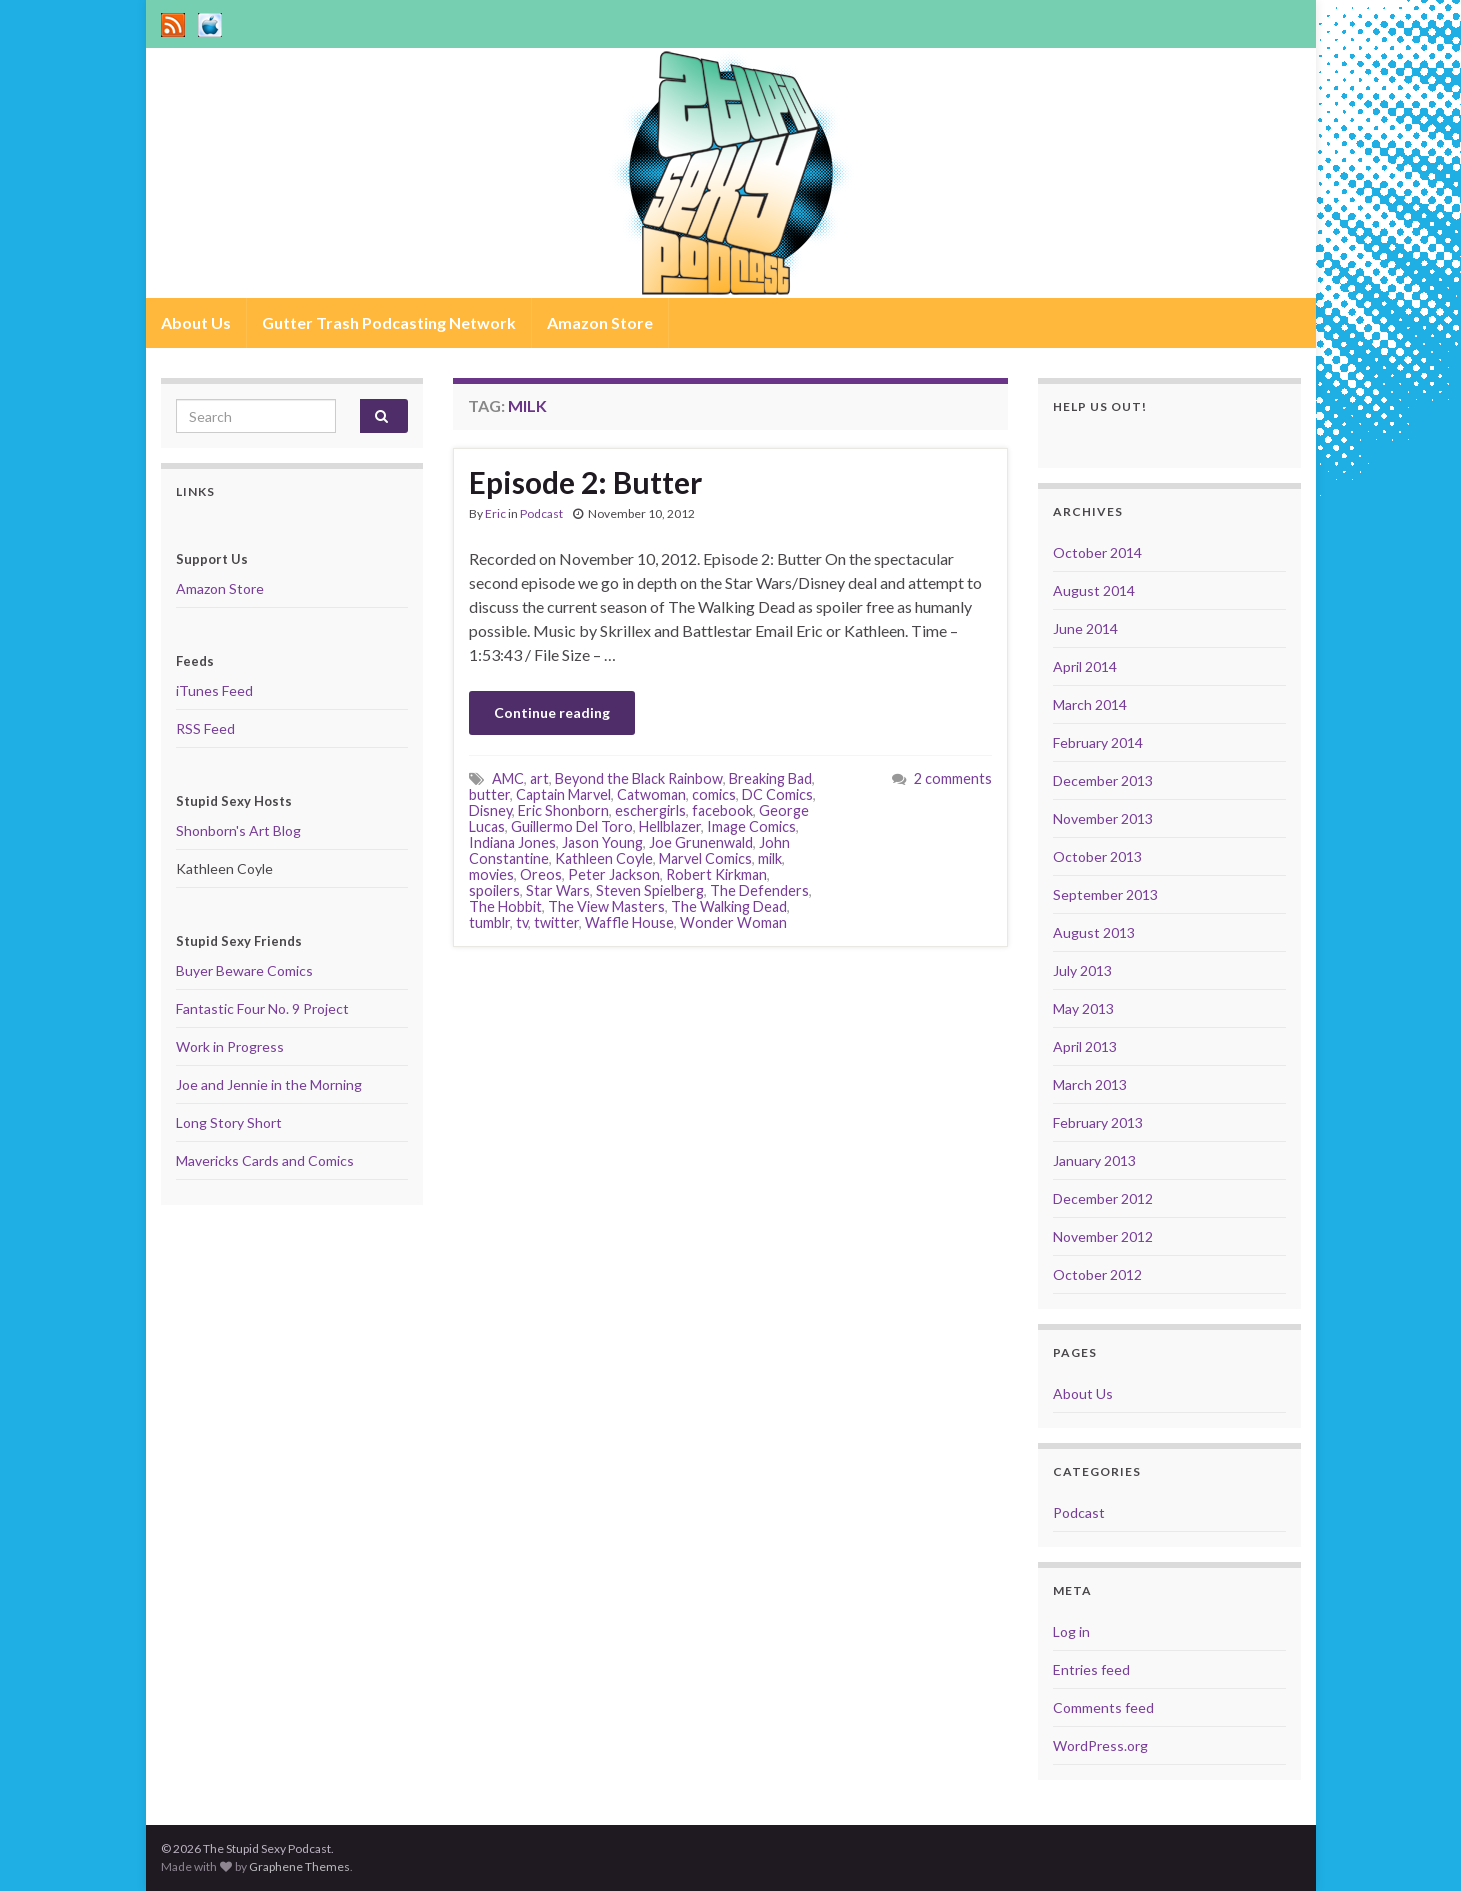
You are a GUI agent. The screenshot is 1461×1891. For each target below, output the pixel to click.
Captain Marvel (563, 794)
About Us (196, 322)
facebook (722, 810)
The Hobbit (505, 906)
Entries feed (1091, 1669)
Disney (490, 810)
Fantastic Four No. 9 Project (262, 1008)
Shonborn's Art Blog (238, 830)
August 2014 (1094, 590)
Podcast (541, 513)
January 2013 (1094, 1160)
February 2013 (1098, 1122)
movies (491, 874)
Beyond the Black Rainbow (639, 778)
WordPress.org (1100, 1745)
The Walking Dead (729, 906)
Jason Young (602, 842)
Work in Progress (230, 1046)
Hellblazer (670, 826)
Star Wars (558, 890)
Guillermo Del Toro (572, 826)
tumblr (489, 922)
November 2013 (1103, 818)
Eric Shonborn (563, 810)
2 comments (953, 778)
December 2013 (1103, 780)
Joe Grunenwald (701, 842)
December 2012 (1103, 1198)
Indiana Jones (512, 842)
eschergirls (650, 810)
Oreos (541, 874)
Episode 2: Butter (585, 482)
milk (770, 858)
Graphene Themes (299, 1866)
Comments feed (1103, 1707)
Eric (495, 513)
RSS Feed (205, 728)
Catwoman (651, 794)
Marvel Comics (705, 858)
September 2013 (1105, 894)
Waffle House (629, 922)
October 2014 (1097, 552)
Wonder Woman (733, 922)
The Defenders (759, 890)
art (539, 778)
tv (522, 922)
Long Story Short (229, 1122)
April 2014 (1085, 666)
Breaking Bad (770, 778)
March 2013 (1090, 1084)
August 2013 (1094, 932)
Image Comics (751, 826)
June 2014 (1085, 628)
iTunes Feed (214, 690)
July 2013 (1082, 970)
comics (714, 794)
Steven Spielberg (650, 890)
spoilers (494, 890)
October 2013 (1097, 856)
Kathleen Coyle (604, 858)
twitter (556, 922)
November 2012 (1103, 1236)
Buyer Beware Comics (244, 970)
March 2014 (1090, 704)
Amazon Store (600, 322)
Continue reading (552, 712)
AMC (508, 778)
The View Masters (606, 906)
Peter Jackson (614, 874)
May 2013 (1083, 1008)
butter (489, 794)
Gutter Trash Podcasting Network (389, 322)
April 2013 (1085, 1046)
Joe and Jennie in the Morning (269, 1084)
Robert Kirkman (716, 874)
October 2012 (1097, 1274)
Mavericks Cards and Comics (265, 1160)
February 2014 (1098, 742)
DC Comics (777, 794)
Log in (1071, 1631)
